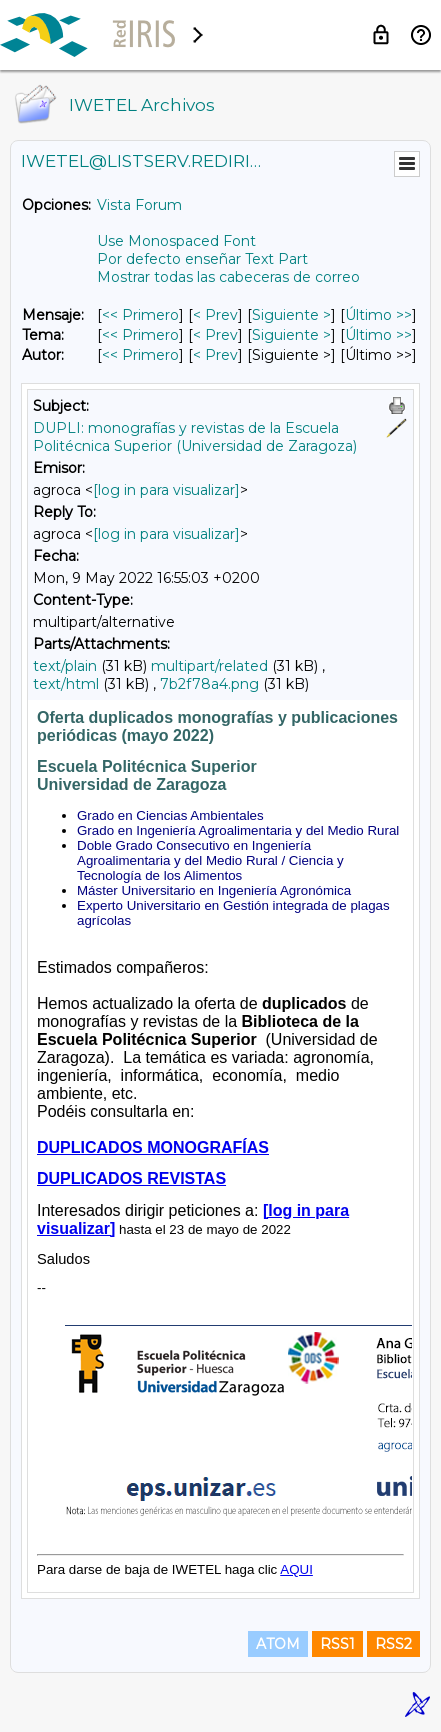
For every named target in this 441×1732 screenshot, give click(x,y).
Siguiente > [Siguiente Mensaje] (291, 315)
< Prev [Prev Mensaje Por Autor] (215, 355)
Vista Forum (139, 205)
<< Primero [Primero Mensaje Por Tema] (140, 335)
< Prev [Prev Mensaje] (215, 315)
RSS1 (337, 1644)
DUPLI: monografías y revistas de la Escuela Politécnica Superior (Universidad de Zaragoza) (195, 437)
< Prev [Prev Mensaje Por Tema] (215, 335)
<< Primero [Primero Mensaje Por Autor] (140, 355)
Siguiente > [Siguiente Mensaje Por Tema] (291, 335)
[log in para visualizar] (166, 490)
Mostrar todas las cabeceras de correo (228, 277)
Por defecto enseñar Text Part (202, 259)
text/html (66, 684)
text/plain (65, 666)
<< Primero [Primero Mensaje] (140, 315)
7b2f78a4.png (209, 684)
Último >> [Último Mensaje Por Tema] (378, 335)
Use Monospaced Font (176, 241)
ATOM (278, 1644)
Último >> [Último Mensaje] (378, 315)
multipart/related (209, 666)
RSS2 (393, 1644)
